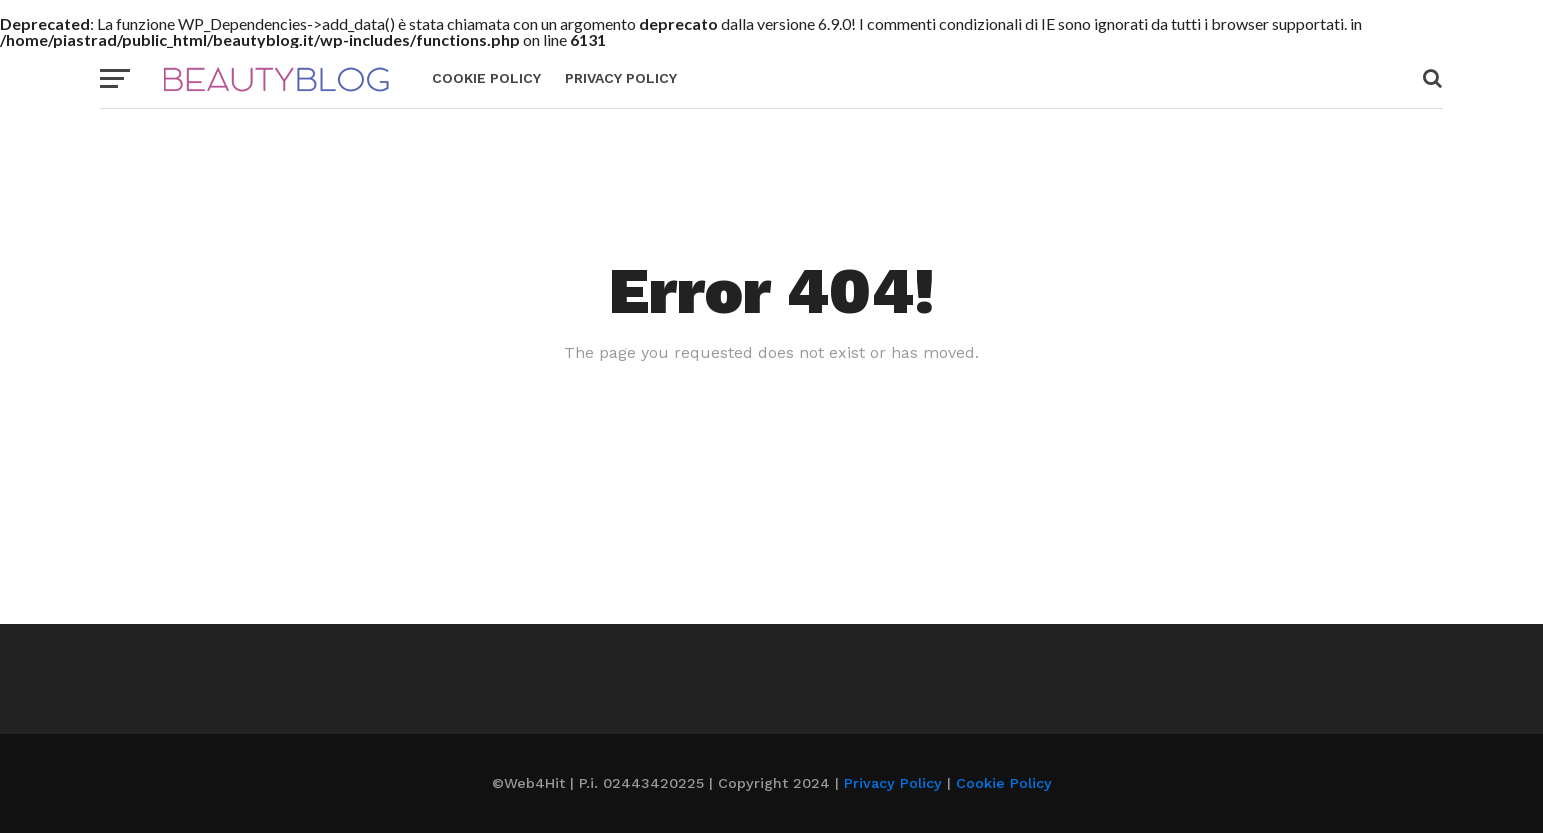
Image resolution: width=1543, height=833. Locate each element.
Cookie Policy (486, 78)
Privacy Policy (621, 78)
